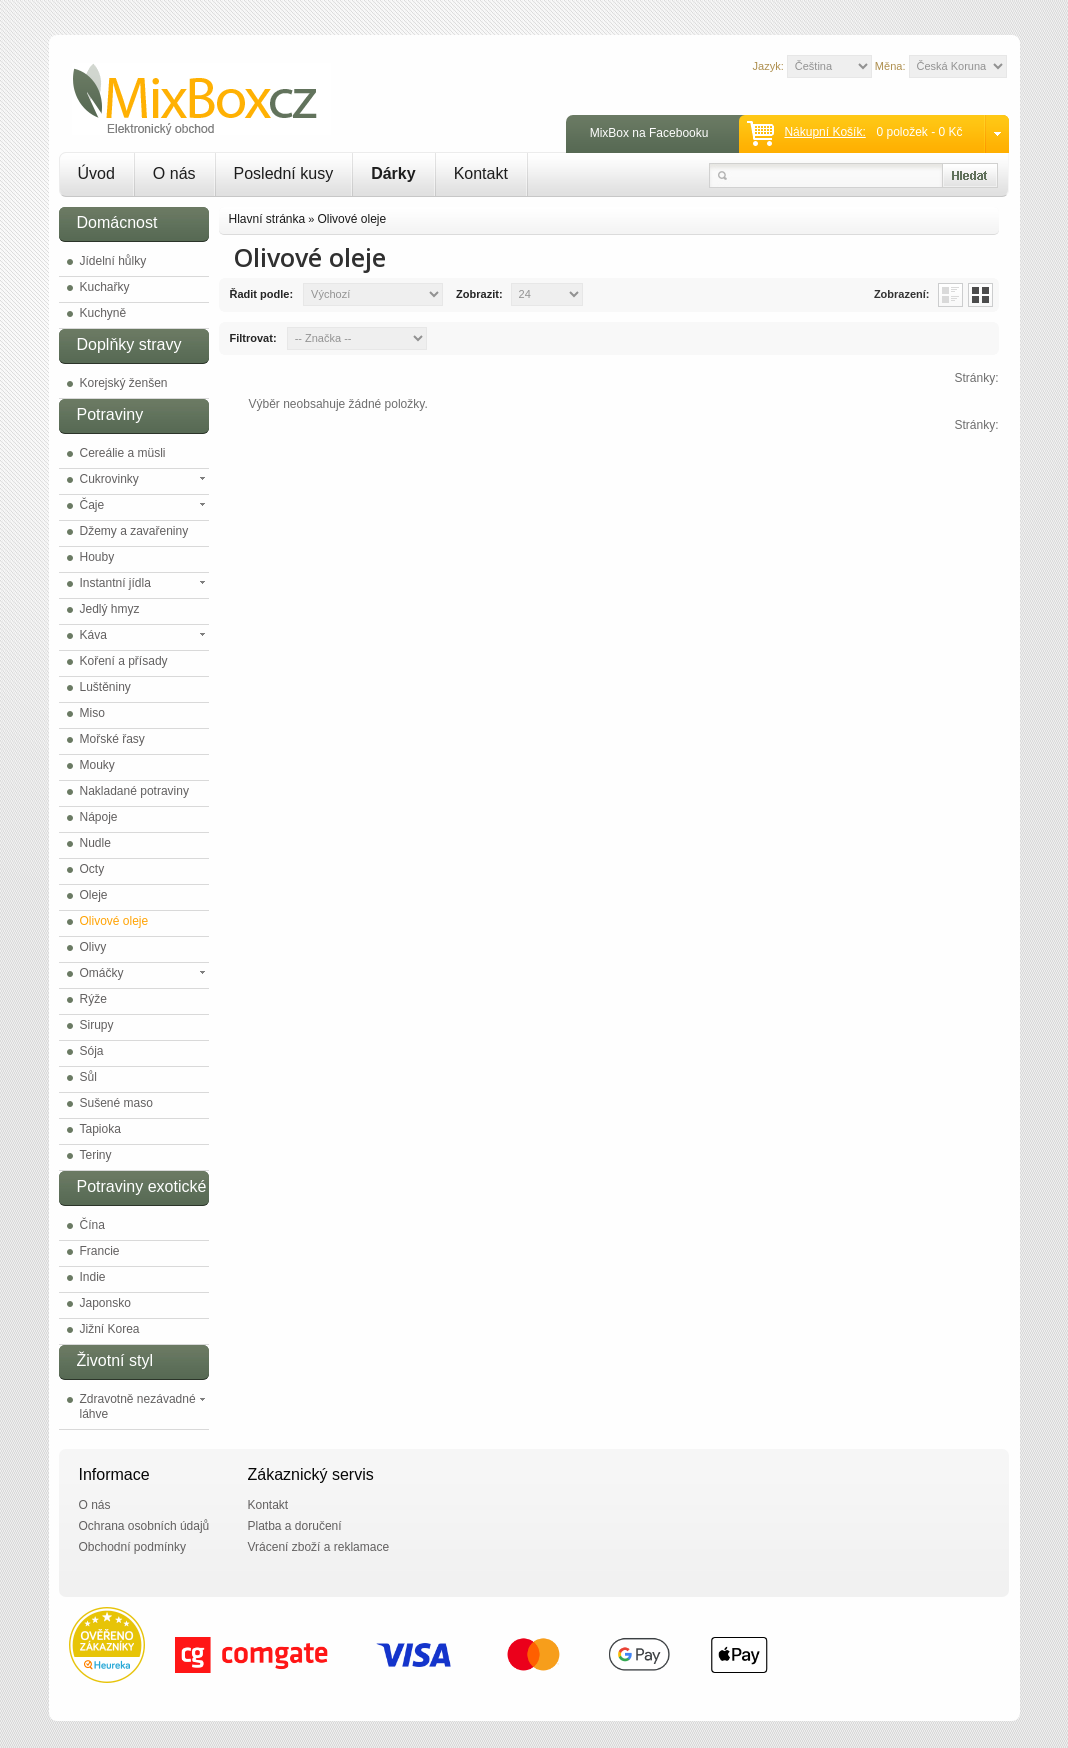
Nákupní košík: (824, 132)
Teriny (96, 1155)
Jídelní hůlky (113, 261)
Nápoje (99, 817)
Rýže (93, 999)
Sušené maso (116, 1103)
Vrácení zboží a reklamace (319, 1547)
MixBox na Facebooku (649, 133)
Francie (100, 1251)
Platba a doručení (295, 1526)
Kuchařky (105, 287)
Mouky (97, 765)
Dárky (393, 173)
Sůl (88, 1077)
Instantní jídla (115, 583)
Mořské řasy (112, 739)
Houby (97, 557)
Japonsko (105, 1303)
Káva (93, 635)
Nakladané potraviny (134, 791)
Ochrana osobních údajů (144, 1526)
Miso (92, 713)
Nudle (95, 843)
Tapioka (100, 1129)
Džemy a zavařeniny (134, 531)
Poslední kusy (284, 173)
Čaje (92, 505)
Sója (92, 1051)
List (950, 295)
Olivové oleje (114, 921)
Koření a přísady (124, 661)
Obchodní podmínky (132, 1547)
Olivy (93, 947)
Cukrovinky (109, 479)
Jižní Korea (110, 1329)
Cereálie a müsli (123, 453)
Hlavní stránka (267, 219)
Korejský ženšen (124, 383)
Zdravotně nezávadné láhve (138, 1406)
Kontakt (481, 173)
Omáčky (102, 973)
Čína (92, 1225)
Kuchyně (103, 313)
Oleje (94, 895)
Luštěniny (105, 687)
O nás (174, 173)
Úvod (96, 173)
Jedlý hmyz (110, 609)
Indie (93, 1277)
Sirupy (97, 1025)
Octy (92, 869)
